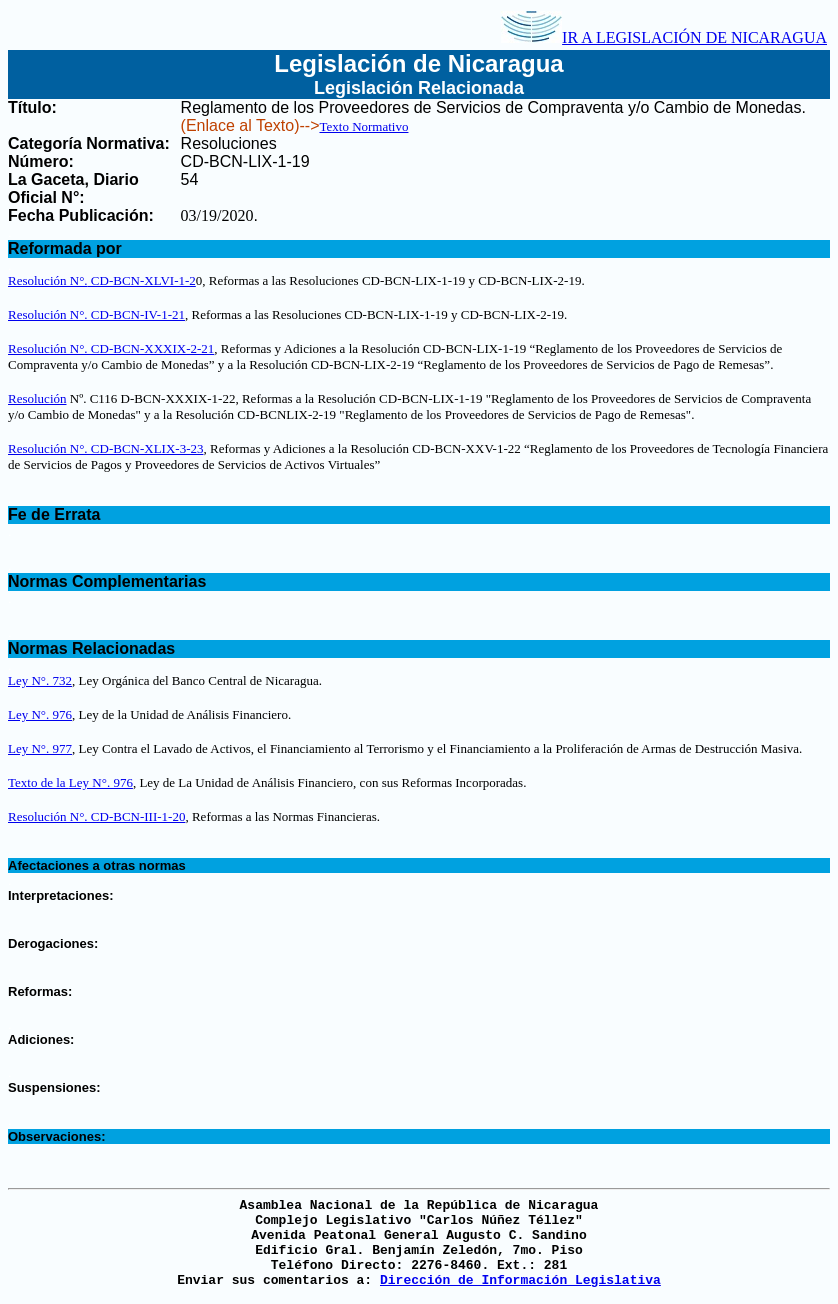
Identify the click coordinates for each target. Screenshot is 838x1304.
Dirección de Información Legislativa (520, 1280)
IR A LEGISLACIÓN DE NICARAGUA (664, 37)
